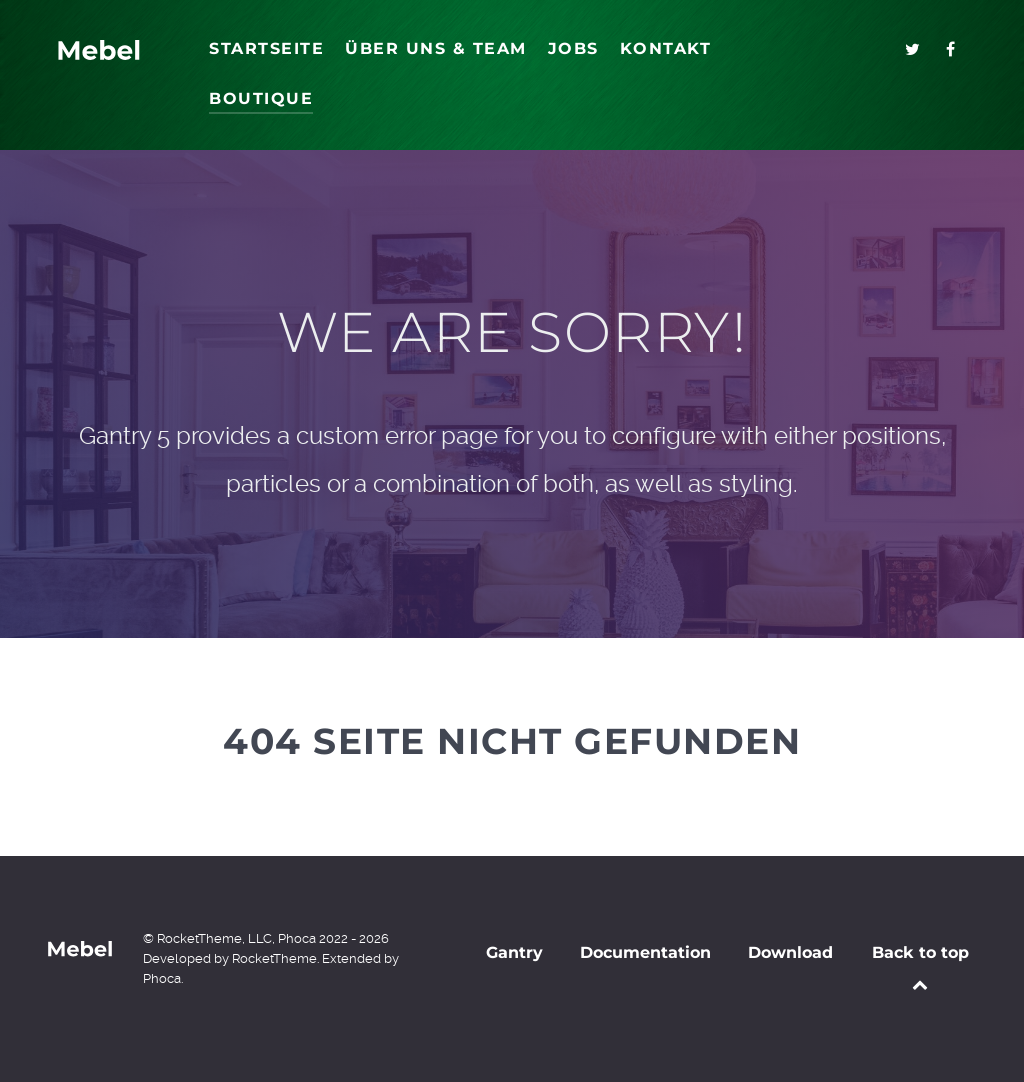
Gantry (514, 952)
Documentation (645, 952)
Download (790, 952)
